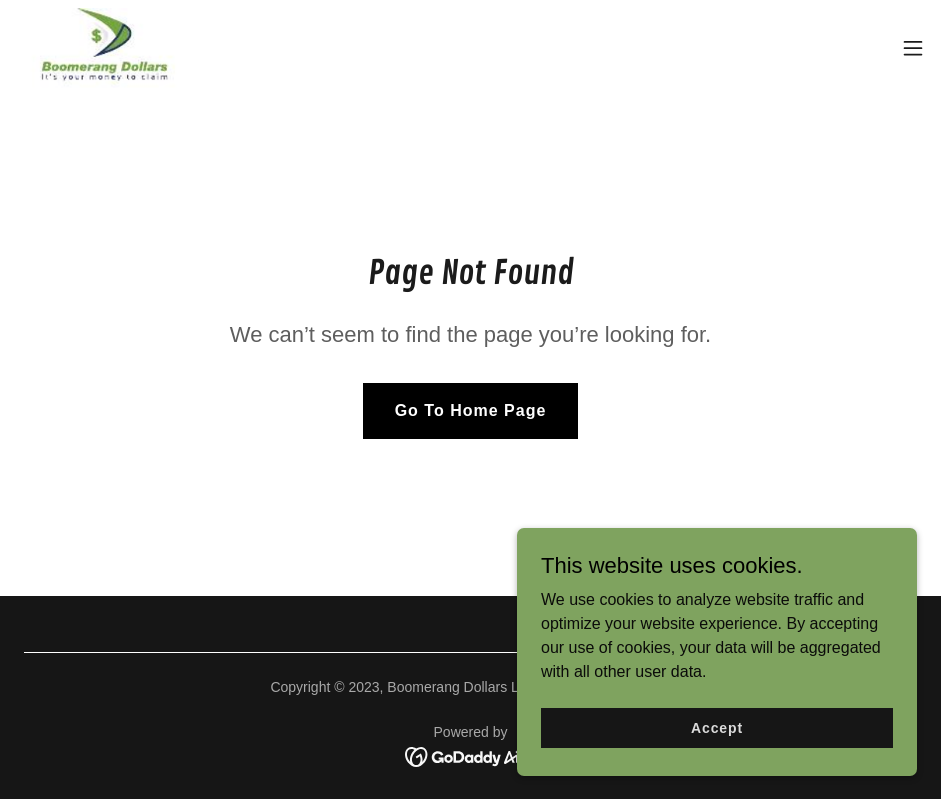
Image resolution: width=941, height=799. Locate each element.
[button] (913, 48)
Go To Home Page (471, 410)
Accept (717, 768)
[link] (105, 48)
